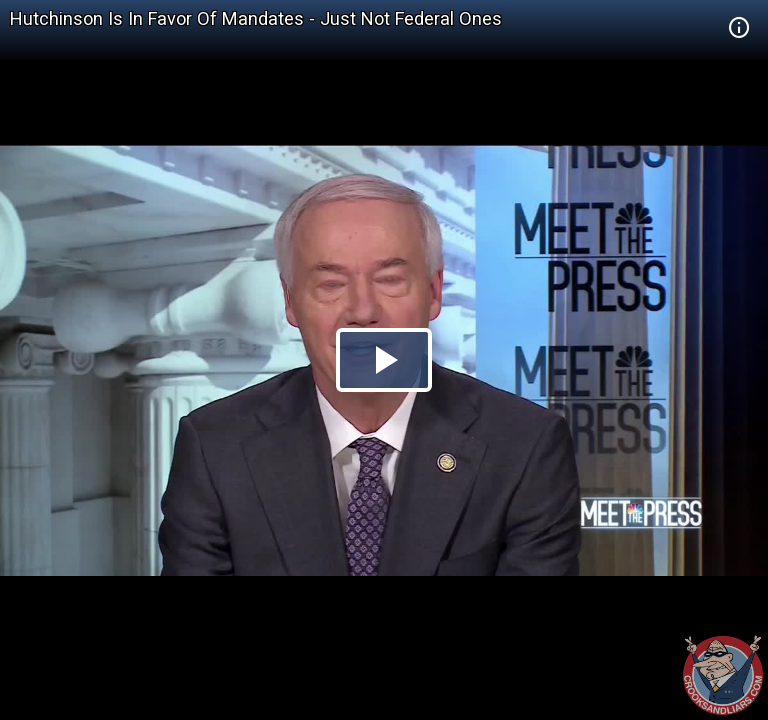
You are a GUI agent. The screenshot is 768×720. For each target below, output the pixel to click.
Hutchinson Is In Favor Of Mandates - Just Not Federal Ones (256, 18)
